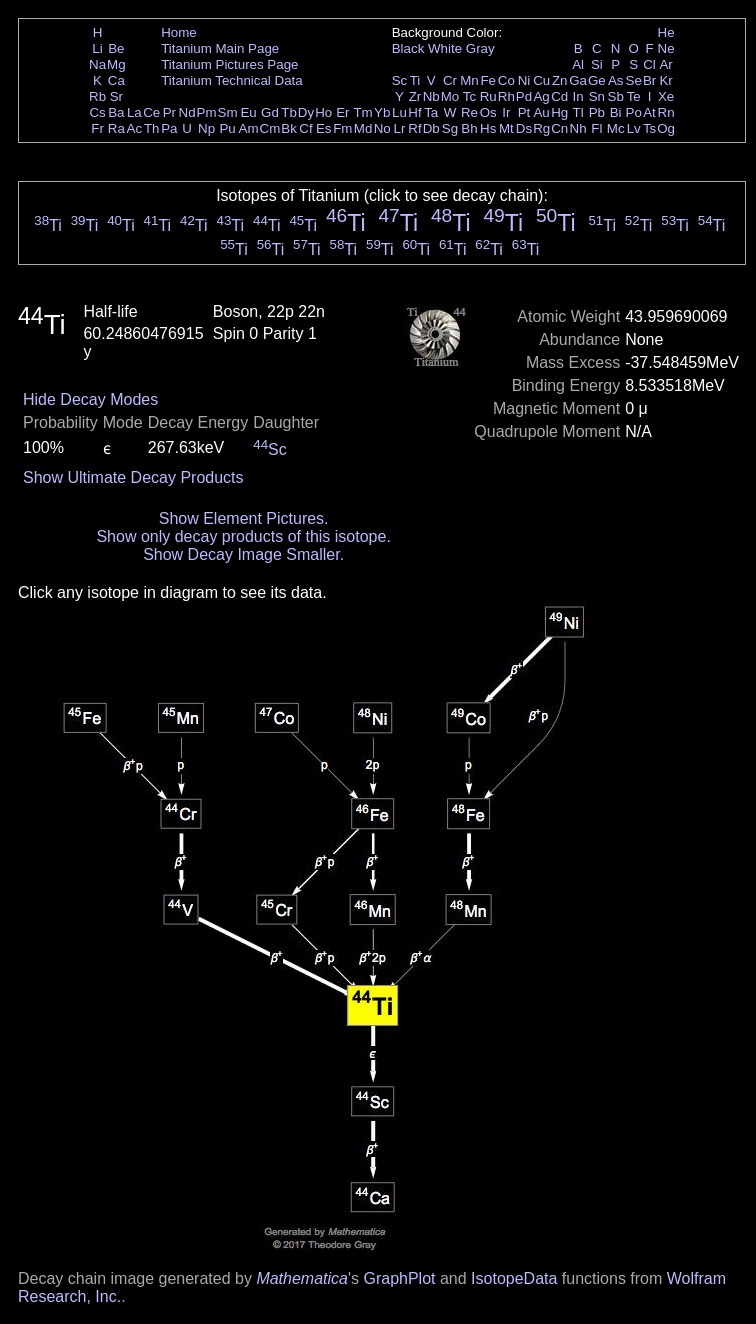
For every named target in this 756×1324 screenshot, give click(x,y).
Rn (666, 112)
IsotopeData (514, 1278)
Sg (450, 128)
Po (634, 112)
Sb (616, 96)
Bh (469, 128)
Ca (116, 80)
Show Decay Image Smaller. (243, 554)
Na (97, 64)
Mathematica (302, 1278)
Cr (450, 80)
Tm (362, 112)
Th (152, 128)
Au (541, 112)
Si (597, 64)
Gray (480, 48)
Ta (431, 112)
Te (634, 96)
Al (578, 64)
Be (116, 48)
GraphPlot (399, 1278)
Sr (116, 96)
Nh (578, 128)
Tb (289, 112)
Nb (431, 96)
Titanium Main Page (220, 48)
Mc (616, 128)
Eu (248, 112)
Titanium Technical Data (232, 80)
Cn (559, 128)
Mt (506, 128)
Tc (469, 96)
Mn (469, 80)
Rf (414, 128)
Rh (506, 96)
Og (666, 128)
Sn (597, 96)
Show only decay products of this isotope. (243, 536)
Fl (596, 128)
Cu (541, 80)
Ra (116, 128)
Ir (506, 112)
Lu (399, 112)
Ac (135, 128)
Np (206, 128)
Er (342, 112)
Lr (400, 128)
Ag (541, 96)
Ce (151, 112)
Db (431, 128)
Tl (578, 112)
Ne (666, 48)
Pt (524, 112)
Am (249, 128)
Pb (597, 112)
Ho (323, 112)
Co (506, 80)
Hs (488, 128)
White (445, 48)
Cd (559, 96)
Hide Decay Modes (90, 399)
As (616, 80)
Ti (415, 80)
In (578, 96)
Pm (207, 112)
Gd (270, 112)
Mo (450, 96)
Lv (634, 128)
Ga (578, 80)
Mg (116, 64)
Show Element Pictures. (244, 518)
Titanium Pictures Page (229, 64)
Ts (649, 128)
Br (649, 80)
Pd (524, 96)
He (666, 32)
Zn (560, 80)
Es (324, 128)
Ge (597, 80)
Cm (270, 128)
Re (469, 112)
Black (408, 48)
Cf (305, 128)
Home (179, 32)
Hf (414, 112)
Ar (665, 64)
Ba (116, 112)
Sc (400, 80)
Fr (97, 128)
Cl (649, 64)
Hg (559, 112)
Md (363, 128)
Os (488, 112)
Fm (342, 128)
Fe (488, 80)
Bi (616, 112)
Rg (541, 128)
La (134, 112)
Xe (666, 96)
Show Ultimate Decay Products (133, 477)
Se (634, 80)
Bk (289, 128)
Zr (415, 96)
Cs (97, 112)
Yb (382, 112)
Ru (488, 96)
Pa (169, 128)
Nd (187, 112)
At (649, 112)
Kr (665, 80)
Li (97, 48)
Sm (228, 112)
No (382, 128)
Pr (169, 112)
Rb (97, 96)
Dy (306, 112)
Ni (524, 80)
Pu (227, 128)
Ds (524, 128)
